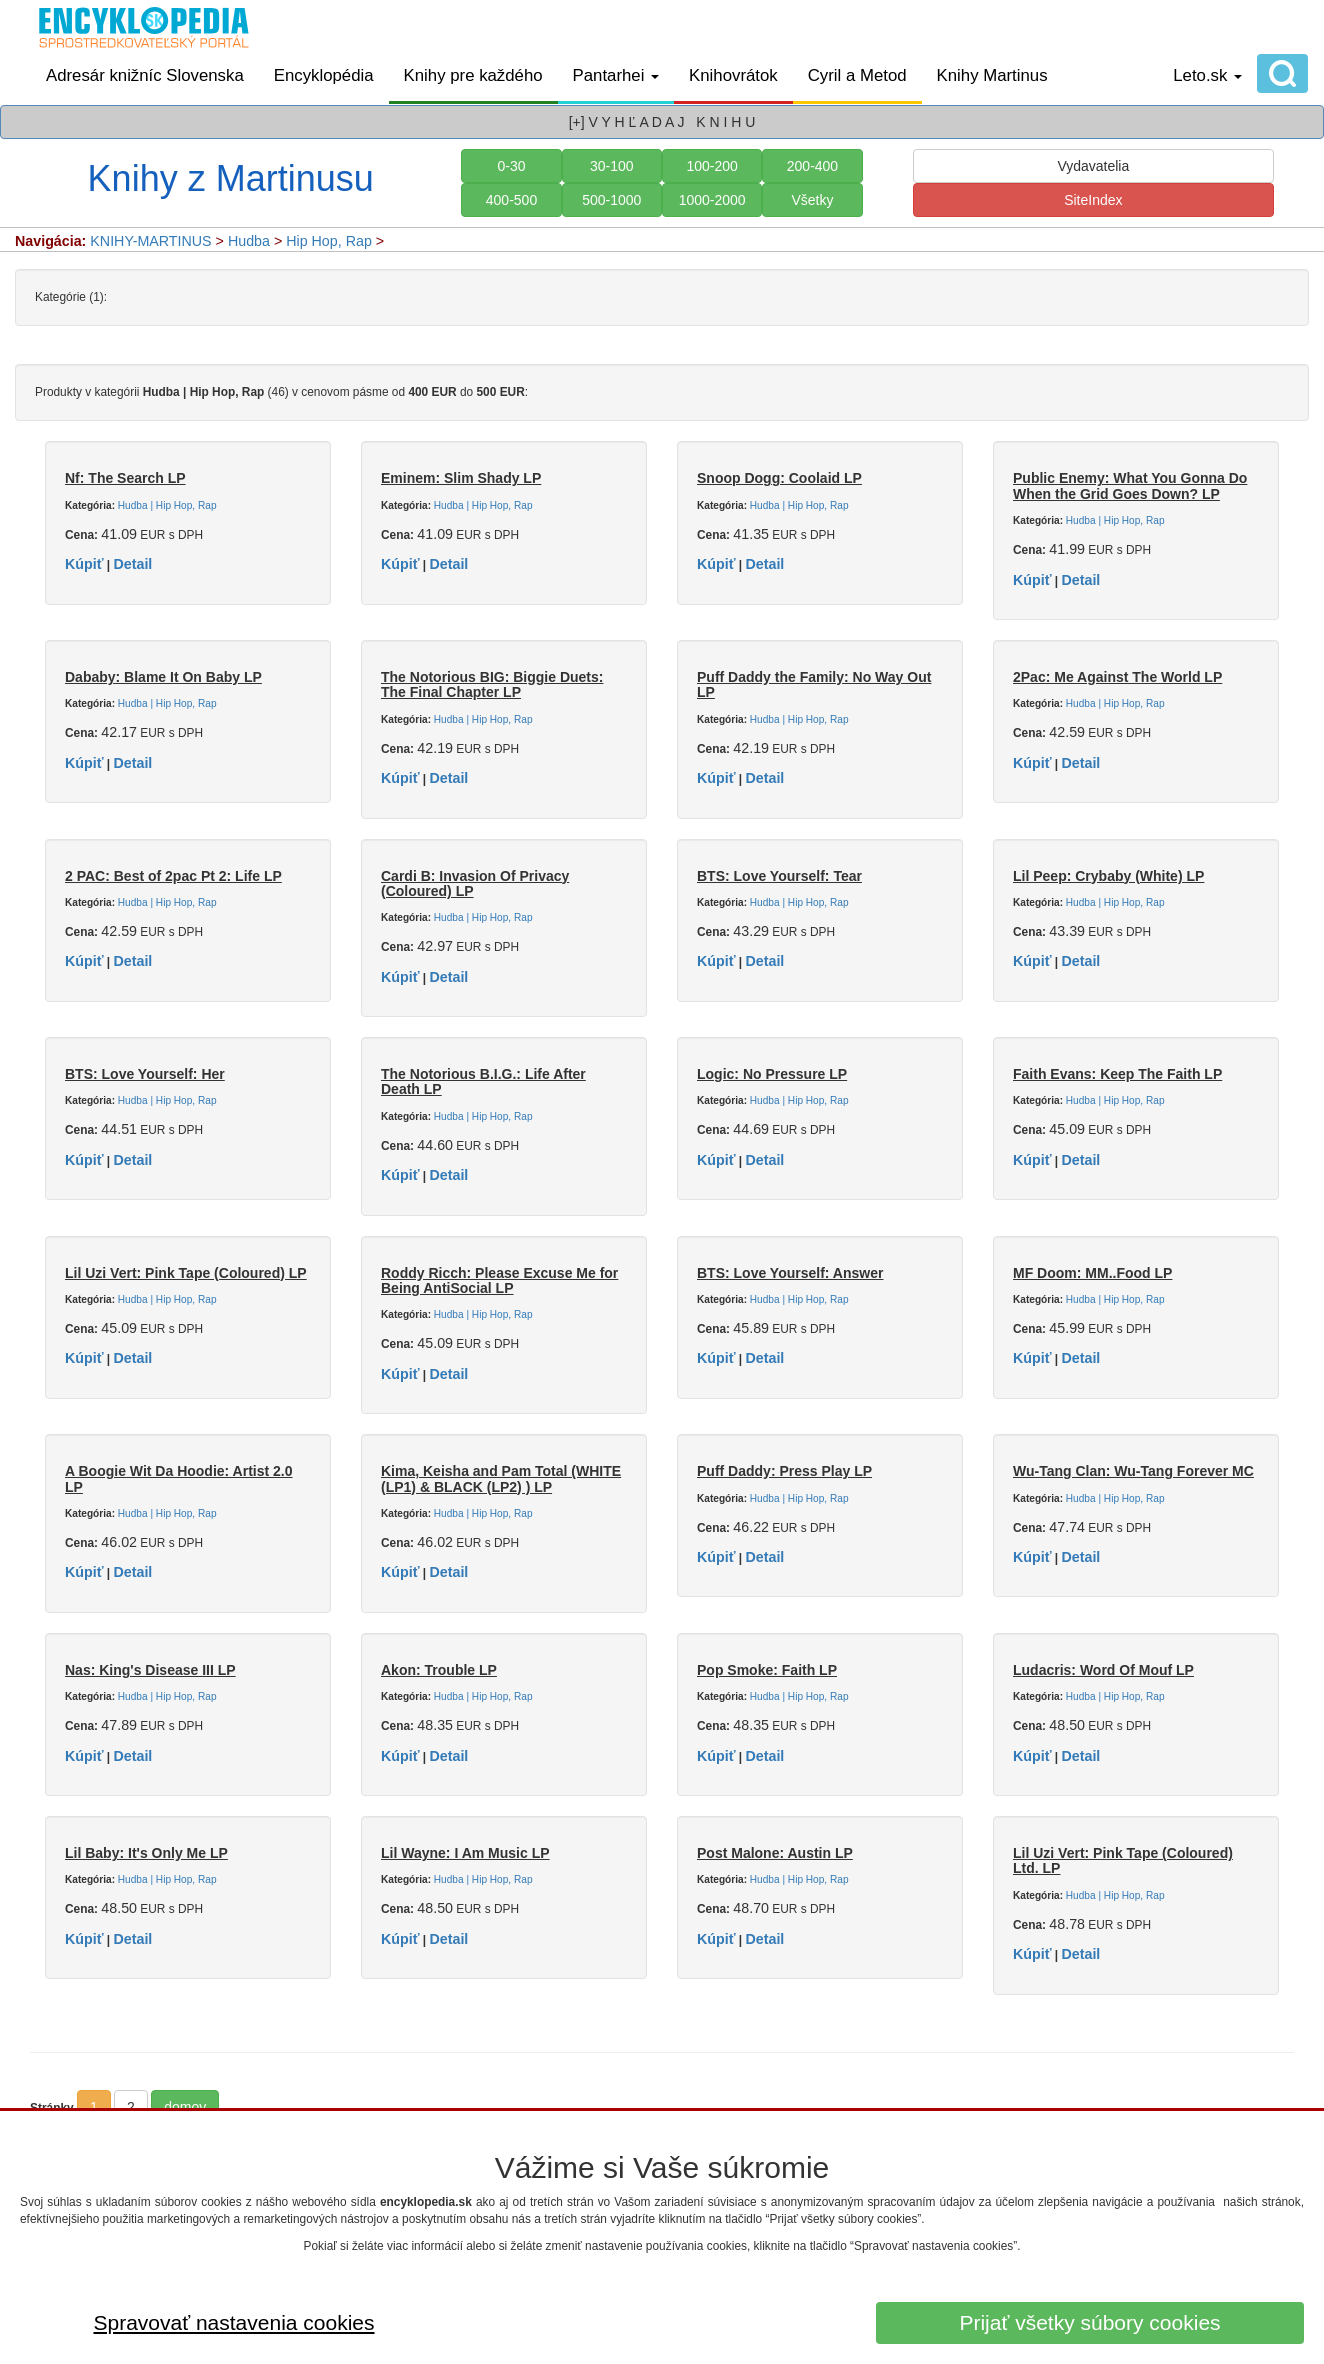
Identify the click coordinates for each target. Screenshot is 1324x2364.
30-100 (612, 166)
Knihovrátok (733, 75)
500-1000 (611, 200)
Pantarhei (616, 75)
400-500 (511, 200)
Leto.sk (1207, 75)
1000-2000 (712, 200)
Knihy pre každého (473, 75)
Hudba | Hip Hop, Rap (167, 505)
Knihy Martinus (992, 75)
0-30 (511, 166)
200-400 (812, 166)
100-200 (711, 166)
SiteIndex (1093, 200)
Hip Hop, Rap (329, 241)
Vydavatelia (1093, 166)
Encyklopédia (324, 75)
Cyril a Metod (857, 75)
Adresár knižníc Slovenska (145, 75)
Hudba (249, 241)
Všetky (812, 200)
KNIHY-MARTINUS (150, 241)
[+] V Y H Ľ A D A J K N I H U (662, 122)
